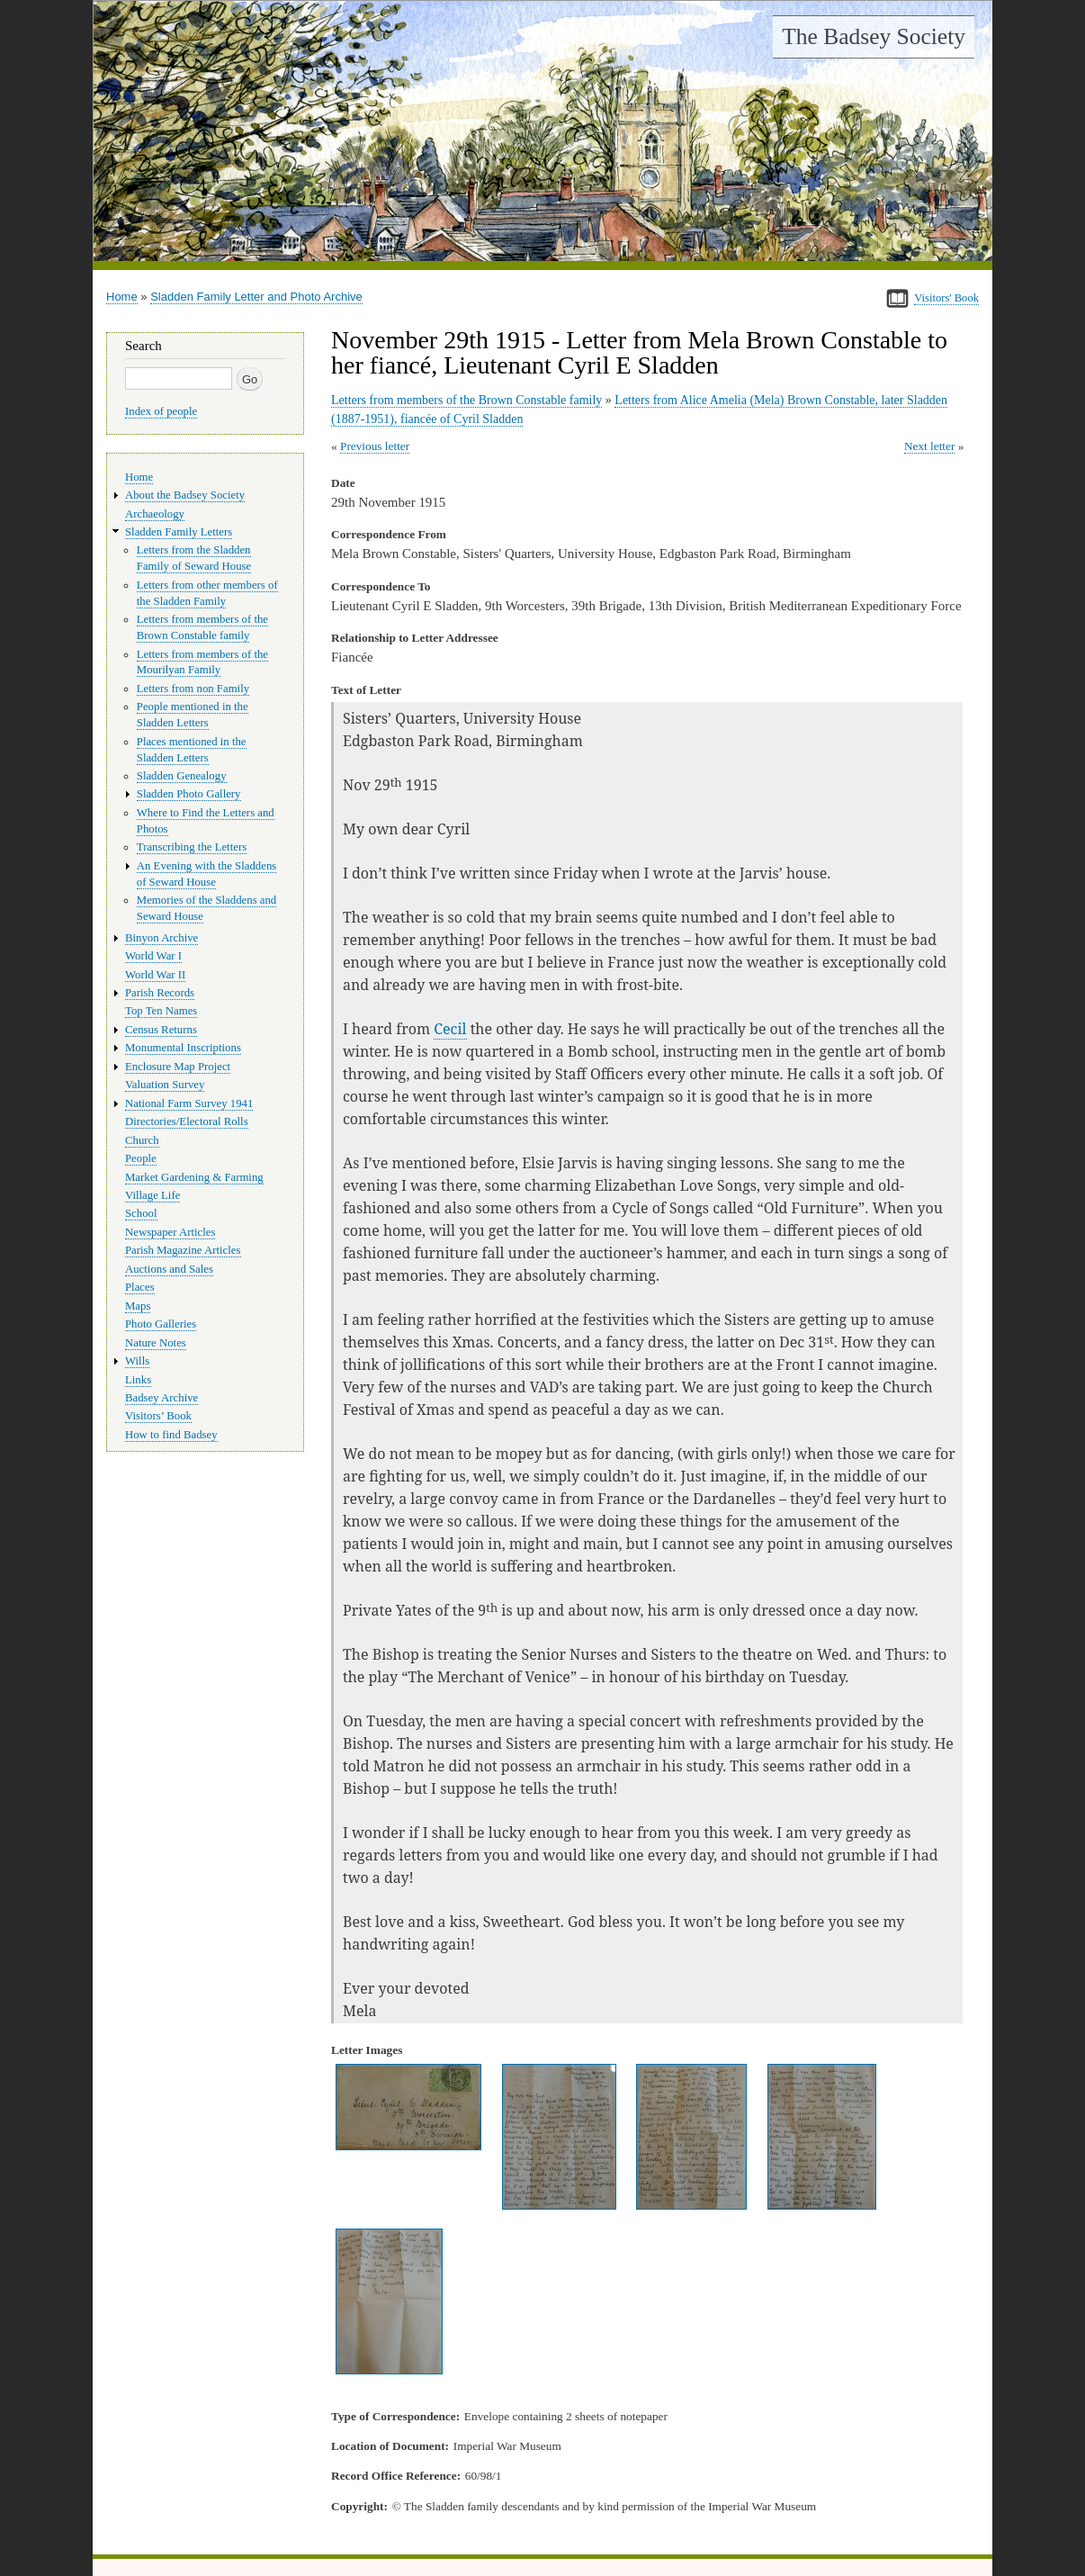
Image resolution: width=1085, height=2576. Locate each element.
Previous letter (374, 446)
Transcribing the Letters (192, 847)
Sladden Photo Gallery (189, 794)
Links (138, 1380)
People (141, 1158)
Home (122, 296)
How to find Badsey (171, 1434)
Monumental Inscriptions (183, 1047)
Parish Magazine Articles (183, 1250)
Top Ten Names (161, 1010)
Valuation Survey (164, 1084)
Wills (137, 1361)
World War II (155, 974)
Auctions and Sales (169, 1269)
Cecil (450, 1029)
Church (142, 1140)
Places (140, 1287)
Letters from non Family (193, 688)
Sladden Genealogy (182, 776)
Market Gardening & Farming (194, 1177)
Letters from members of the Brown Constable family (466, 400)
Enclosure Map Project (177, 1066)
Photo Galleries (160, 1324)
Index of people (161, 411)
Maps (137, 1306)
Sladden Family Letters (178, 532)
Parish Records (159, 992)
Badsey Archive (161, 1398)
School (141, 1213)
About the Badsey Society (185, 495)
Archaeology (154, 514)
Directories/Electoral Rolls (186, 1121)
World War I (153, 956)
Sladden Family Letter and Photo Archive (256, 296)
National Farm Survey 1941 (189, 1103)
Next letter (929, 446)
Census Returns (161, 1029)
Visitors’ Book (158, 1416)
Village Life (152, 1195)
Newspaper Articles (170, 1232)
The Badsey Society (873, 36)
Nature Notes (155, 1343)
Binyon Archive (161, 938)
